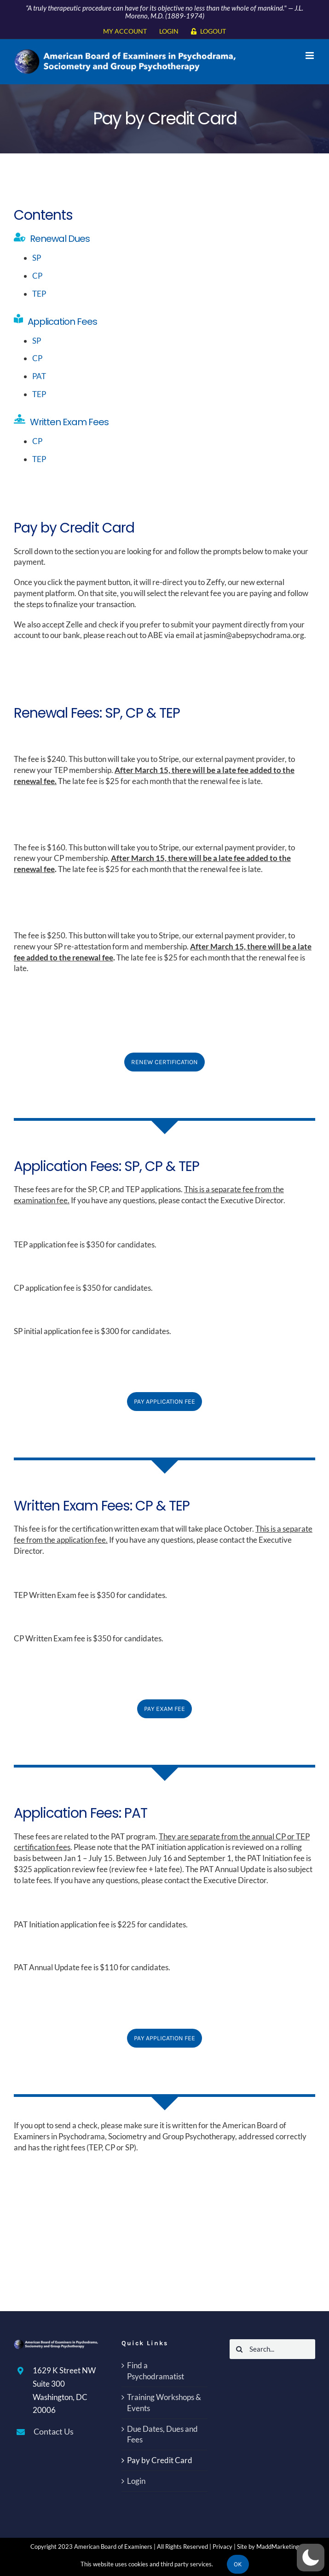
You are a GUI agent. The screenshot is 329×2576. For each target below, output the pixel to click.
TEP (39, 294)
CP (38, 276)
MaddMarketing (277, 2546)
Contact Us (54, 2431)
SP (37, 258)
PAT (39, 376)
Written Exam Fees (69, 422)
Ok (238, 2564)
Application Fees (63, 321)
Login (136, 2481)
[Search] (239, 2349)
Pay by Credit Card (159, 2460)
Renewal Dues (60, 238)
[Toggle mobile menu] (310, 55)
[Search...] (272, 2349)
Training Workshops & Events (164, 2402)
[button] (310, 2557)
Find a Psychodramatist (155, 2370)
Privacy (222, 2546)
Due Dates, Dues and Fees (162, 2434)
